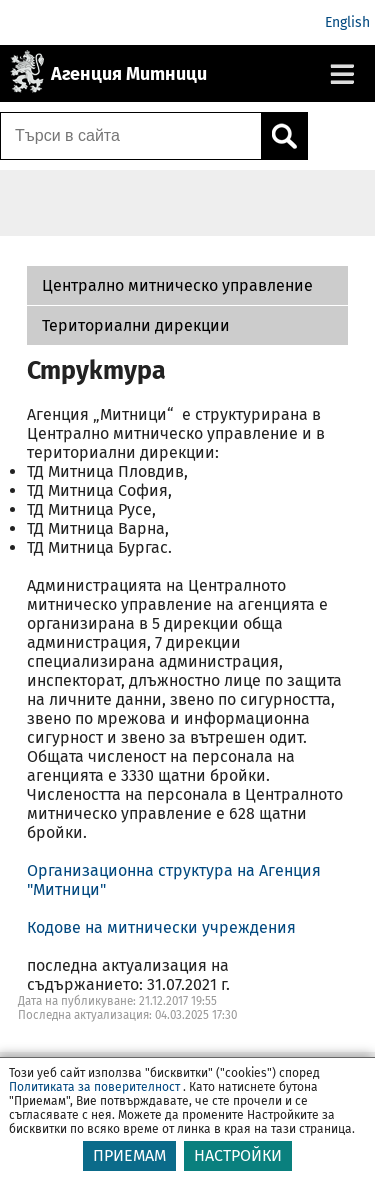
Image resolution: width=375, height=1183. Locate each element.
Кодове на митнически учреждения (161, 927)
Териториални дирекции (136, 325)
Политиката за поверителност (94, 1087)
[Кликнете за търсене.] (284, 136)
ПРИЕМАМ (129, 1155)
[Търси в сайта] (131, 136)
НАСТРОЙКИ (238, 1155)
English (347, 22)
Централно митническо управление (177, 285)
